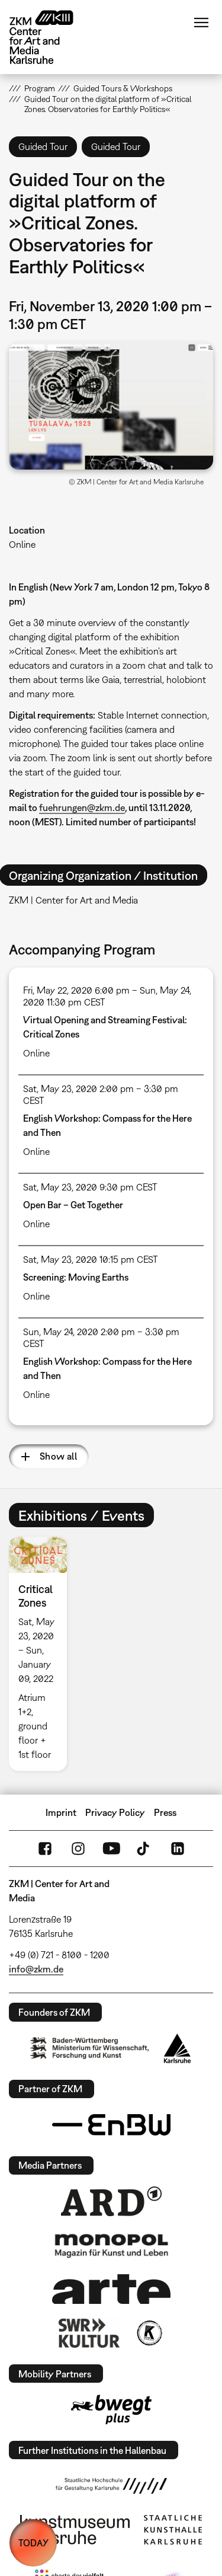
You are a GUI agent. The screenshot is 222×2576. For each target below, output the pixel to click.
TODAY (33, 2542)
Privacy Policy (115, 1812)
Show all (58, 1456)
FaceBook (45, 1849)
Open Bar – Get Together (73, 1204)
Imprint (61, 1812)
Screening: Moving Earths (75, 1277)
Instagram (78, 1849)
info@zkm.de (36, 1969)
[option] (42, 1654)
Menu (201, 22)
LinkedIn (177, 1849)
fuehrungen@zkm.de (82, 807)
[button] (111, 406)
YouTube (111, 1849)
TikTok (144, 1849)
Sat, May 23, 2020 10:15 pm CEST (90, 1259)
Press (165, 1812)
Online (22, 544)
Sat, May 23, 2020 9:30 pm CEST (90, 1187)
